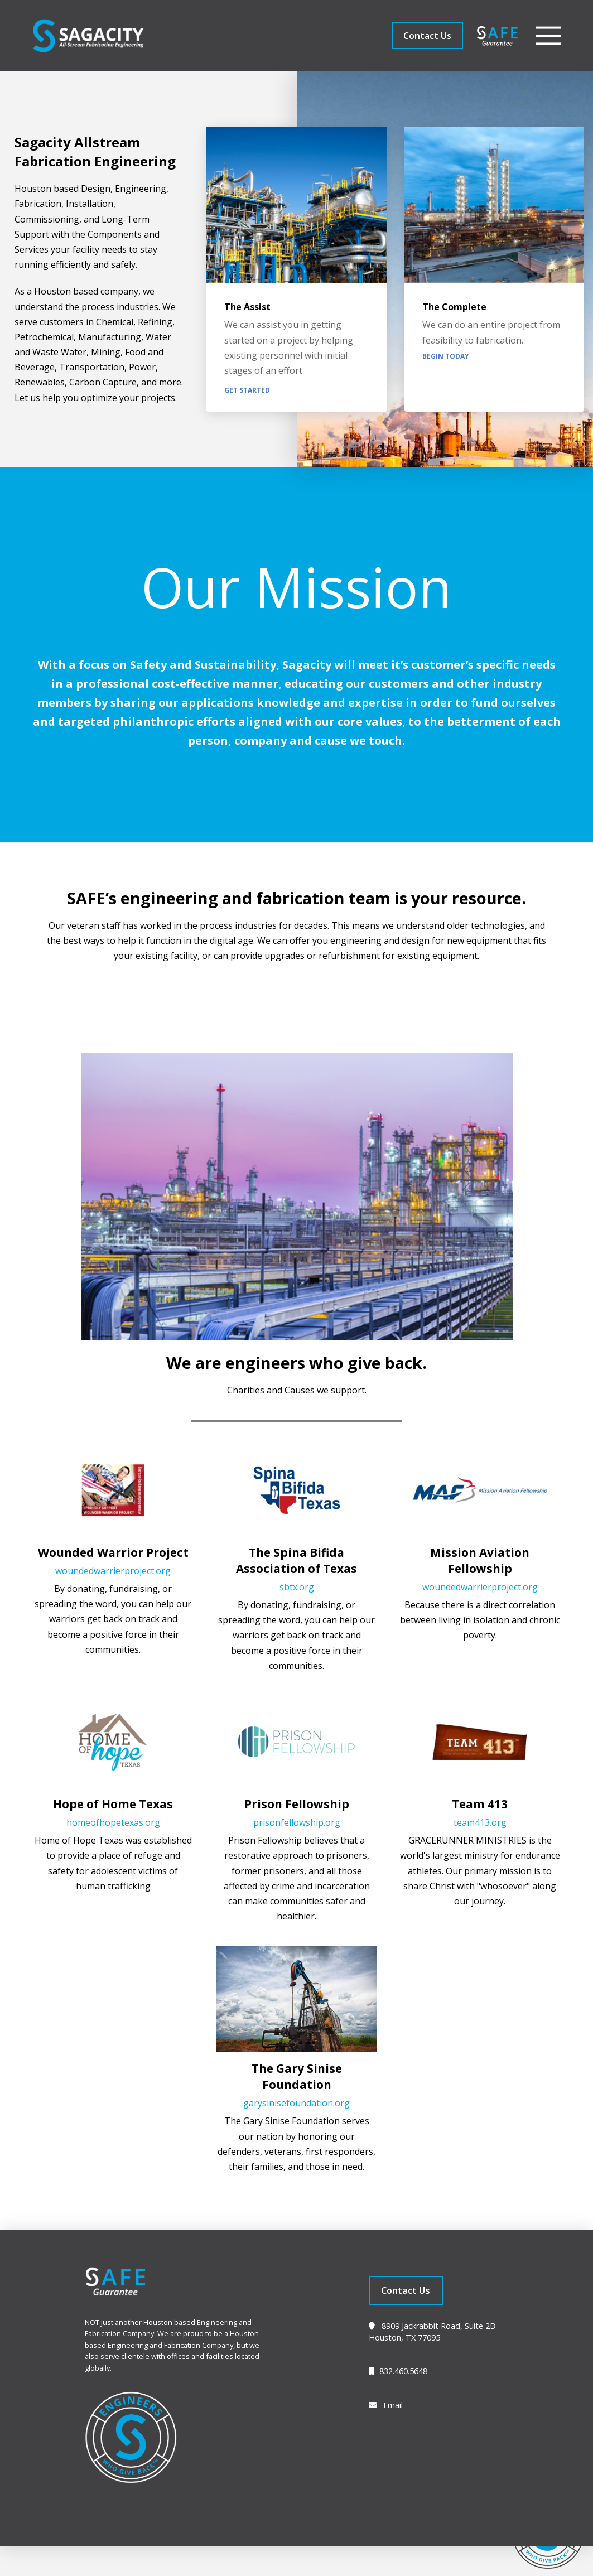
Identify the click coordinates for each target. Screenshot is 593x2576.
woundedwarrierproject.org (113, 1571)
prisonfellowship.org (296, 1822)
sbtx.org (296, 1587)
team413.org (480, 1822)
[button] (548, 35)
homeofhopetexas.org (113, 1822)
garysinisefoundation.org (296, 2103)
